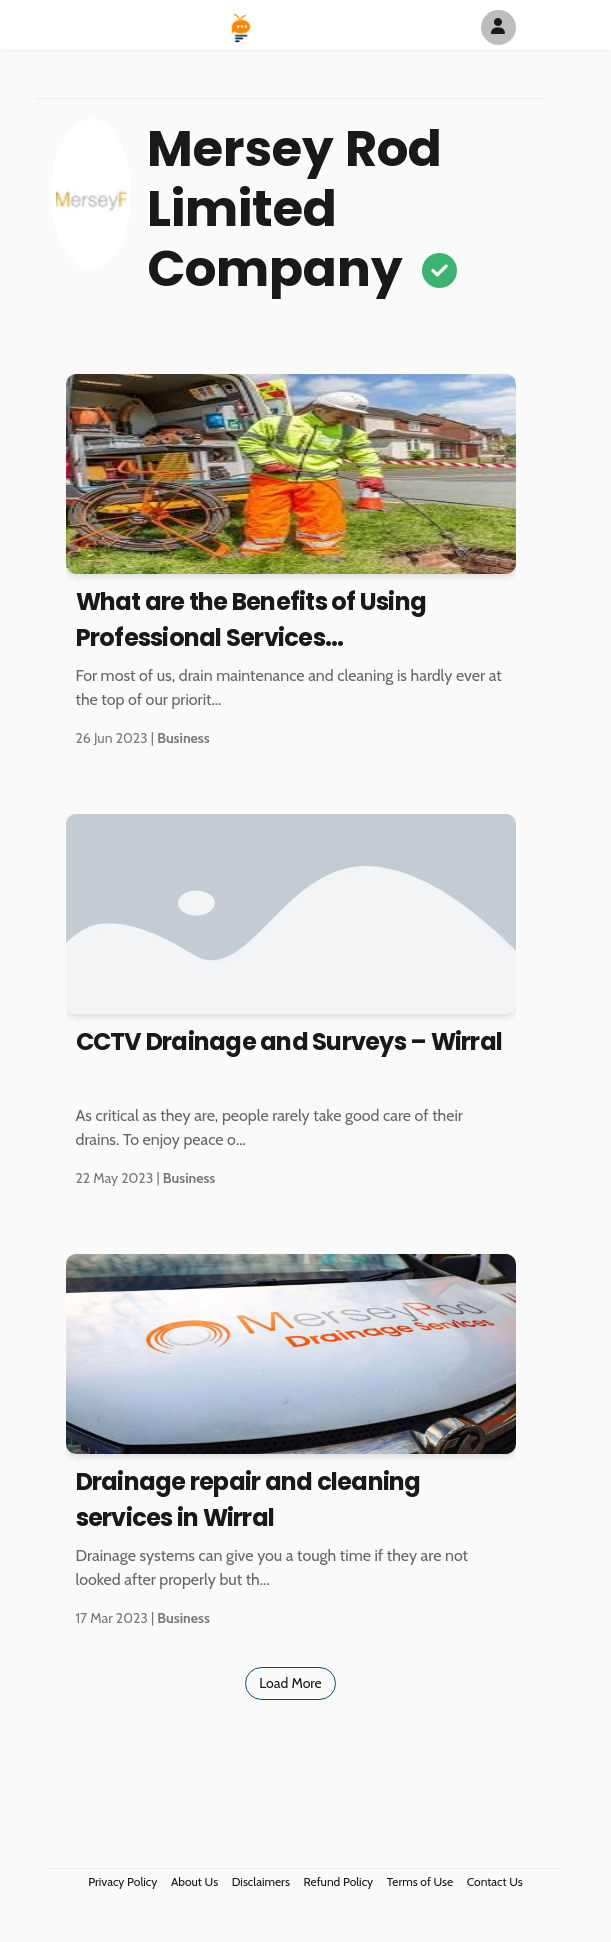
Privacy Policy (122, 1881)
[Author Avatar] (498, 27)
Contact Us (495, 1881)
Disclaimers (261, 1881)
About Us (194, 1881)
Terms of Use (420, 1881)
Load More (290, 1683)
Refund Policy (339, 1881)
